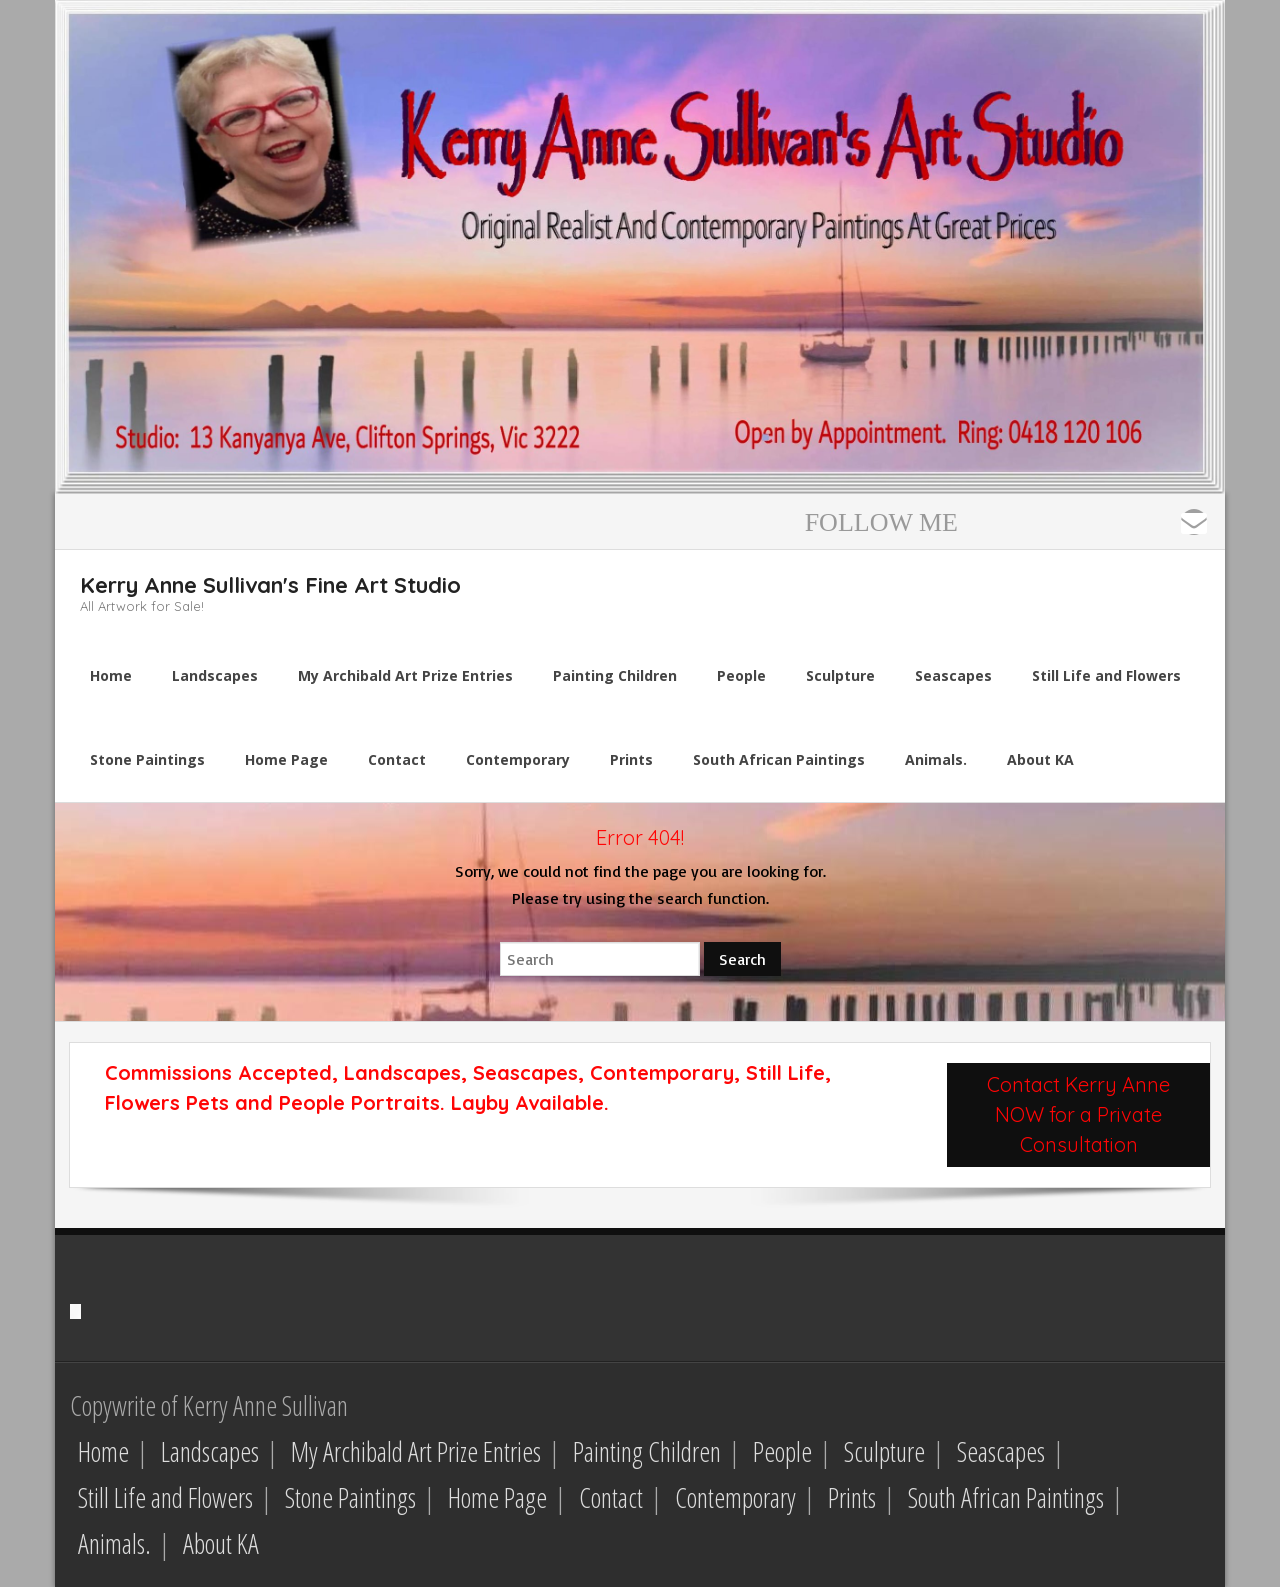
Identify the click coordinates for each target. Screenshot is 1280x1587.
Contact (611, 1497)
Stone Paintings (350, 1497)
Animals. (114, 1543)
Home (103, 1451)
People (782, 1451)
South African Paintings (1006, 1497)
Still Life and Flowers (165, 1497)
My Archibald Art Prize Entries (416, 1451)
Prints (852, 1497)
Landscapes (210, 1451)
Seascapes (1001, 1451)
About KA (221, 1543)
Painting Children (647, 1451)
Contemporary (735, 1497)
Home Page (497, 1497)
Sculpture (884, 1451)
